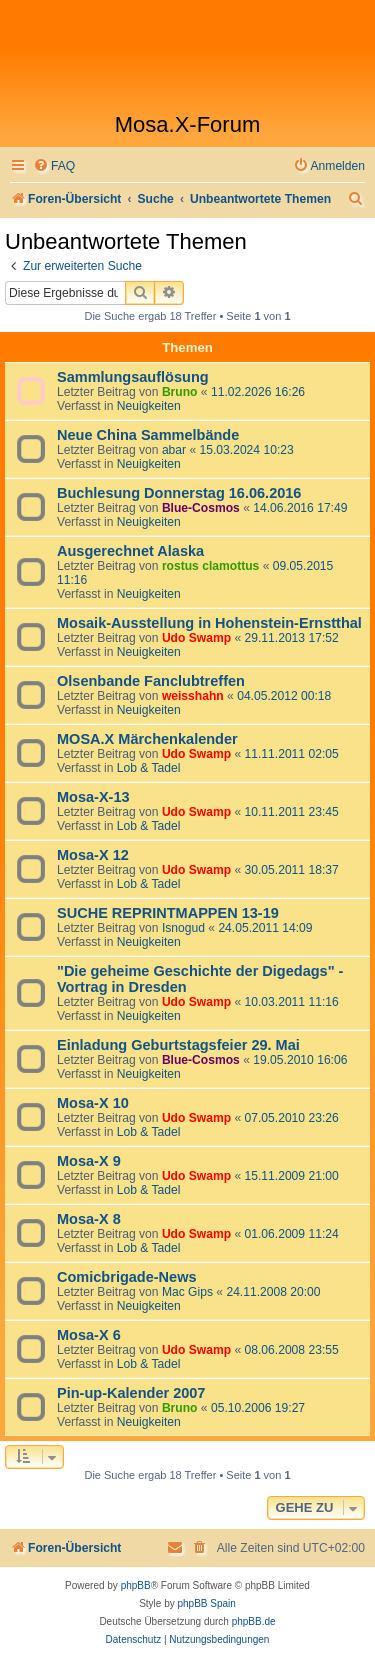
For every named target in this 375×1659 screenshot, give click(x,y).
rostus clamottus (210, 566)
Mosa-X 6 (89, 1335)
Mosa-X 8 (89, 1219)
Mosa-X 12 (93, 855)
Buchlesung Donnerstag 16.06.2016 (179, 493)
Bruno (180, 392)
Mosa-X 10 (93, 1103)
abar (174, 450)
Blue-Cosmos (201, 508)
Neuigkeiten (149, 406)
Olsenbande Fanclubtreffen (151, 681)
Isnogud (183, 928)
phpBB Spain (206, 1603)
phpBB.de (254, 1621)
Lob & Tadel (149, 768)
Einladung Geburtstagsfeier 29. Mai (178, 1045)
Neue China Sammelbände (148, 435)
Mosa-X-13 (93, 797)
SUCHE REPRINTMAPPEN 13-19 (168, 913)
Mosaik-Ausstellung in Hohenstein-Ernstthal (209, 623)
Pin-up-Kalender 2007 (131, 1393)
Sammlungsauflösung (133, 377)
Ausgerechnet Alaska (130, 551)
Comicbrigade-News (127, 1277)
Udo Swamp (196, 638)
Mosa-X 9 (89, 1161)
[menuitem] (54, 166)
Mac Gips (187, 1292)
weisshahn (193, 696)
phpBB (136, 1585)
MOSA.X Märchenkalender (147, 739)
